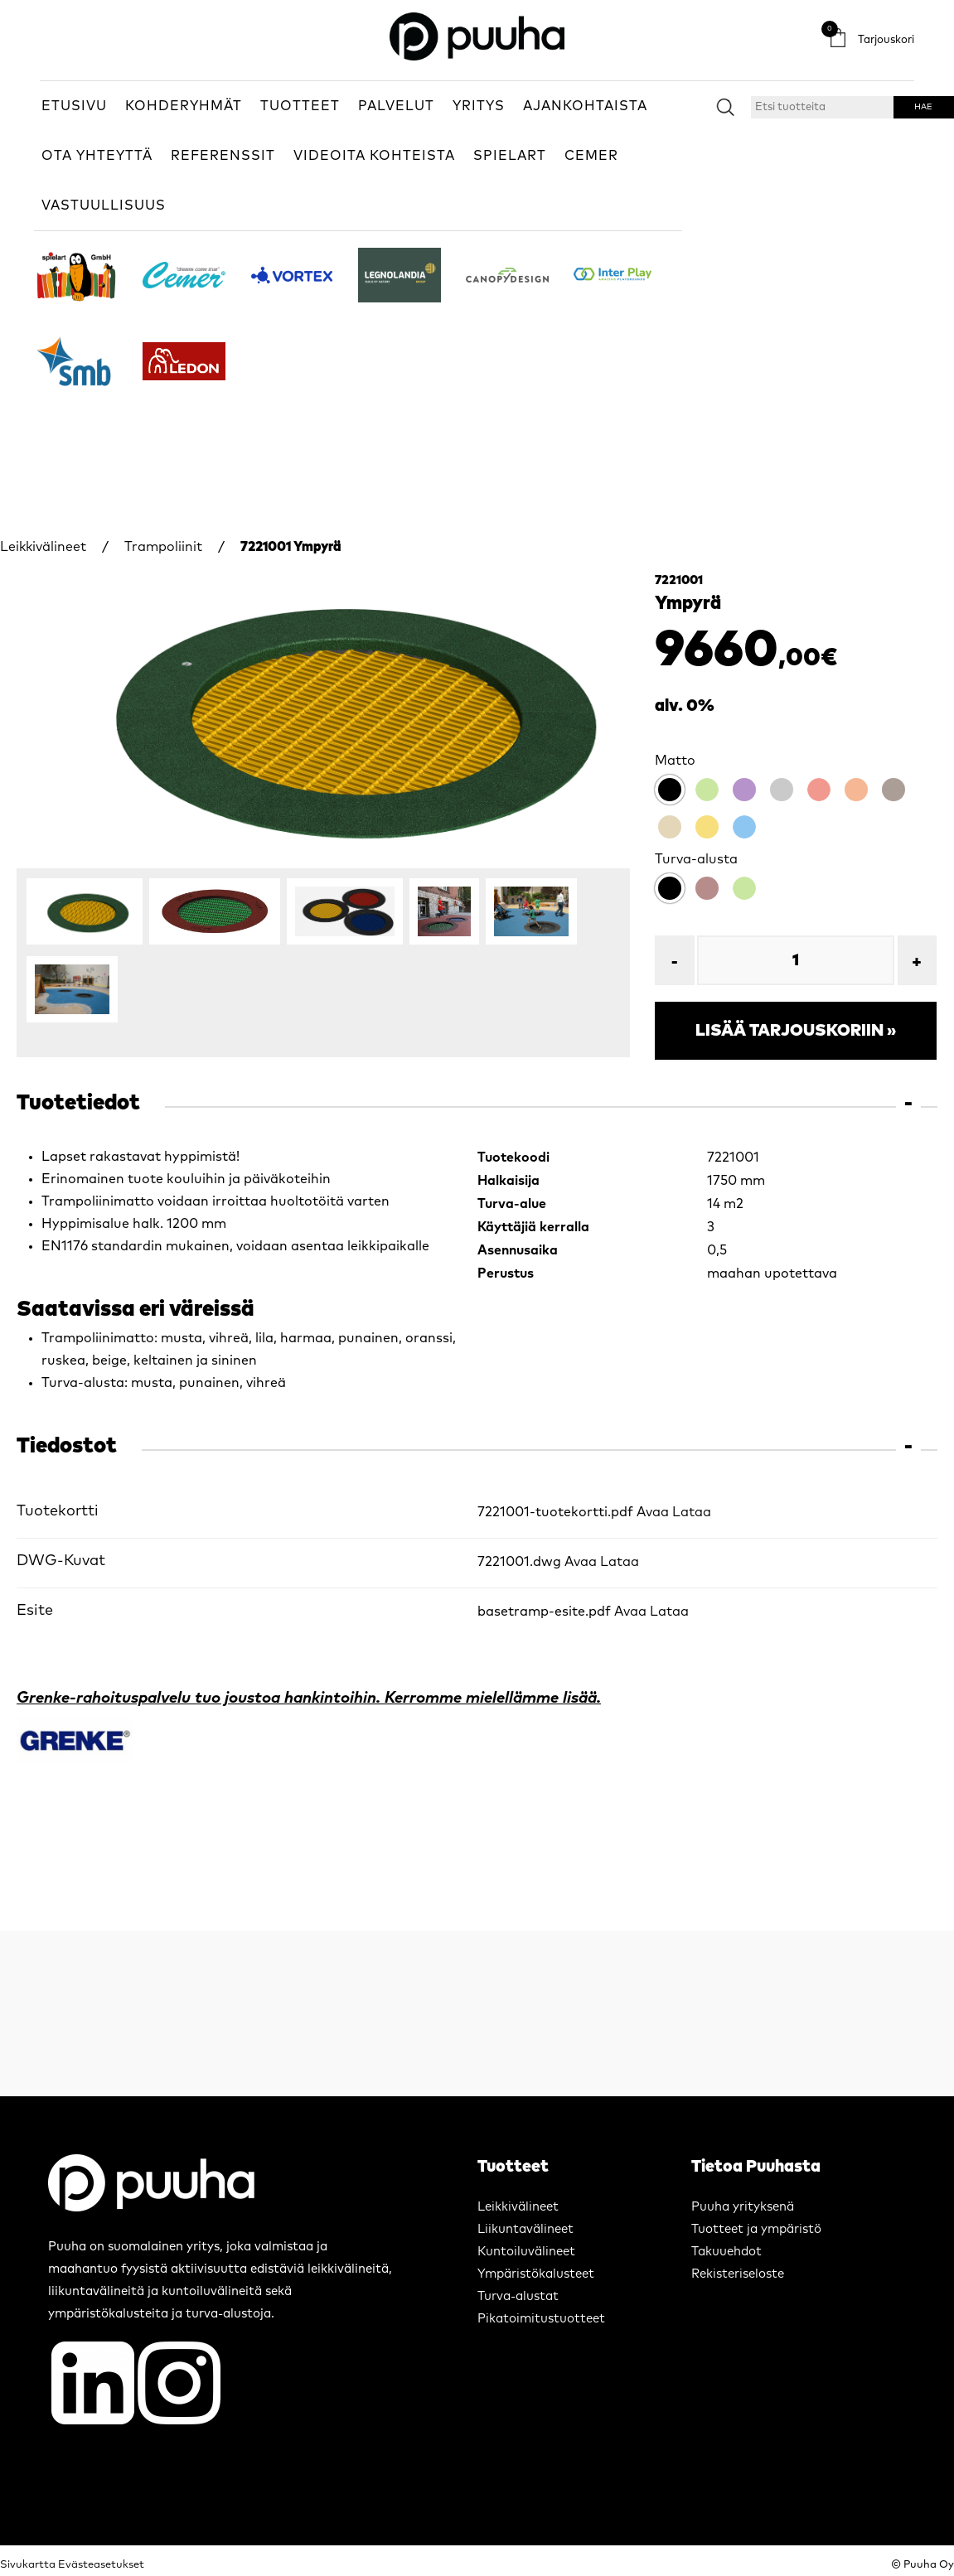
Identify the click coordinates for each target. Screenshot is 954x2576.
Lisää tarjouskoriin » (795, 1030)
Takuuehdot (726, 2251)
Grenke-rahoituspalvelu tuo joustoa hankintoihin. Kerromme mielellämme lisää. (309, 1698)
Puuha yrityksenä (742, 2207)
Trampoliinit (163, 546)
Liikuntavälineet (525, 2229)
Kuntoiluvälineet (526, 2251)
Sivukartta (28, 2564)
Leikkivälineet (43, 546)
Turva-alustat (518, 2296)
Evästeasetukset (101, 2564)
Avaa (653, 1512)
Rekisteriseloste (737, 2274)
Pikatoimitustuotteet (541, 2319)
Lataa (691, 1512)
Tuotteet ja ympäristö (756, 2229)
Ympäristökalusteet (535, 2274)
